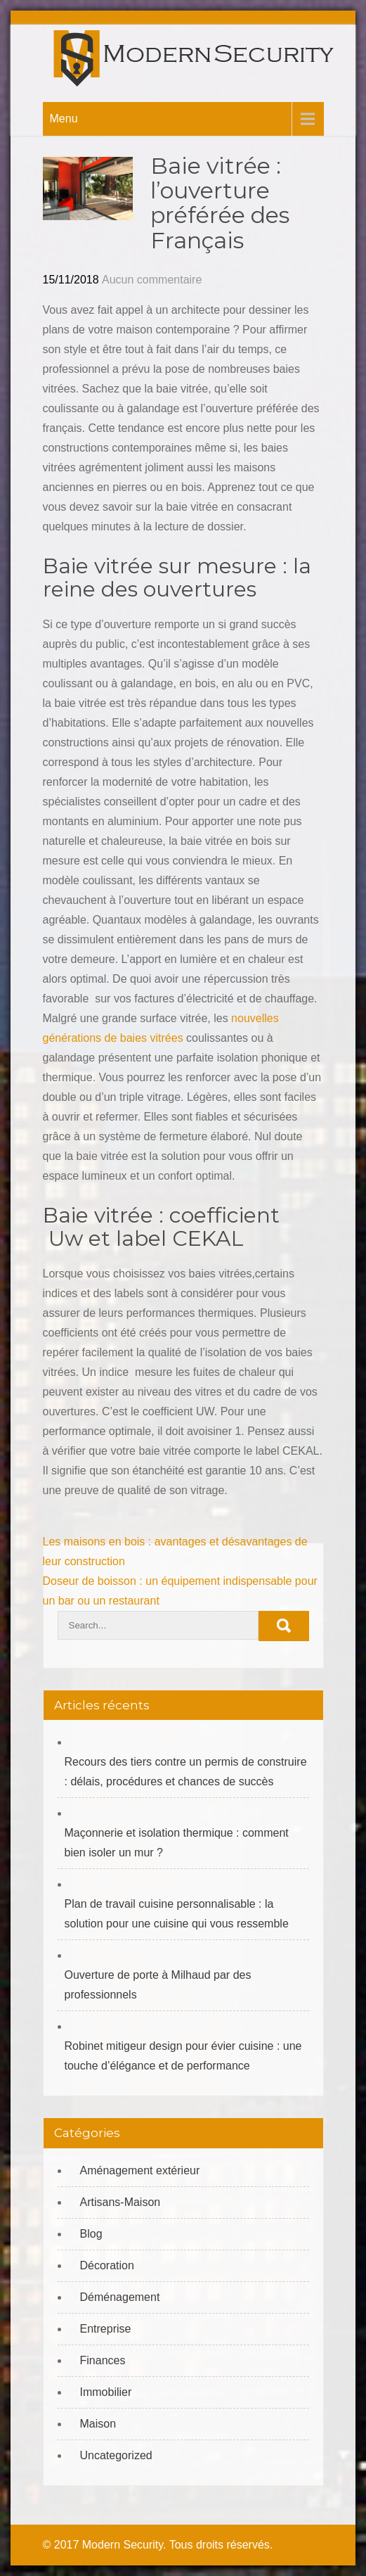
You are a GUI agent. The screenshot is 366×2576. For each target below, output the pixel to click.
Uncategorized (116, 2455)
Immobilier (106, 2392)
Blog (91, 2234)
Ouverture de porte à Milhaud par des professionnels (158, 1985)
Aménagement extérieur (140, 2170)
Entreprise (105, 2329)
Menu (64, 119)
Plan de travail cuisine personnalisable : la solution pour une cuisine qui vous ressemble (177, 1914)
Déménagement (120, 2297)
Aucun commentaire (152, 280)
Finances (103, 2360)
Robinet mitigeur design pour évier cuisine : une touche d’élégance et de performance (183, 2056)
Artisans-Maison (120, 2202)
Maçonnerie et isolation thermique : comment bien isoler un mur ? (177, 1842)
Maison (98, 2424)
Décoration (107, 2265)
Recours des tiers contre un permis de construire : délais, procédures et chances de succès (186, 1771)
